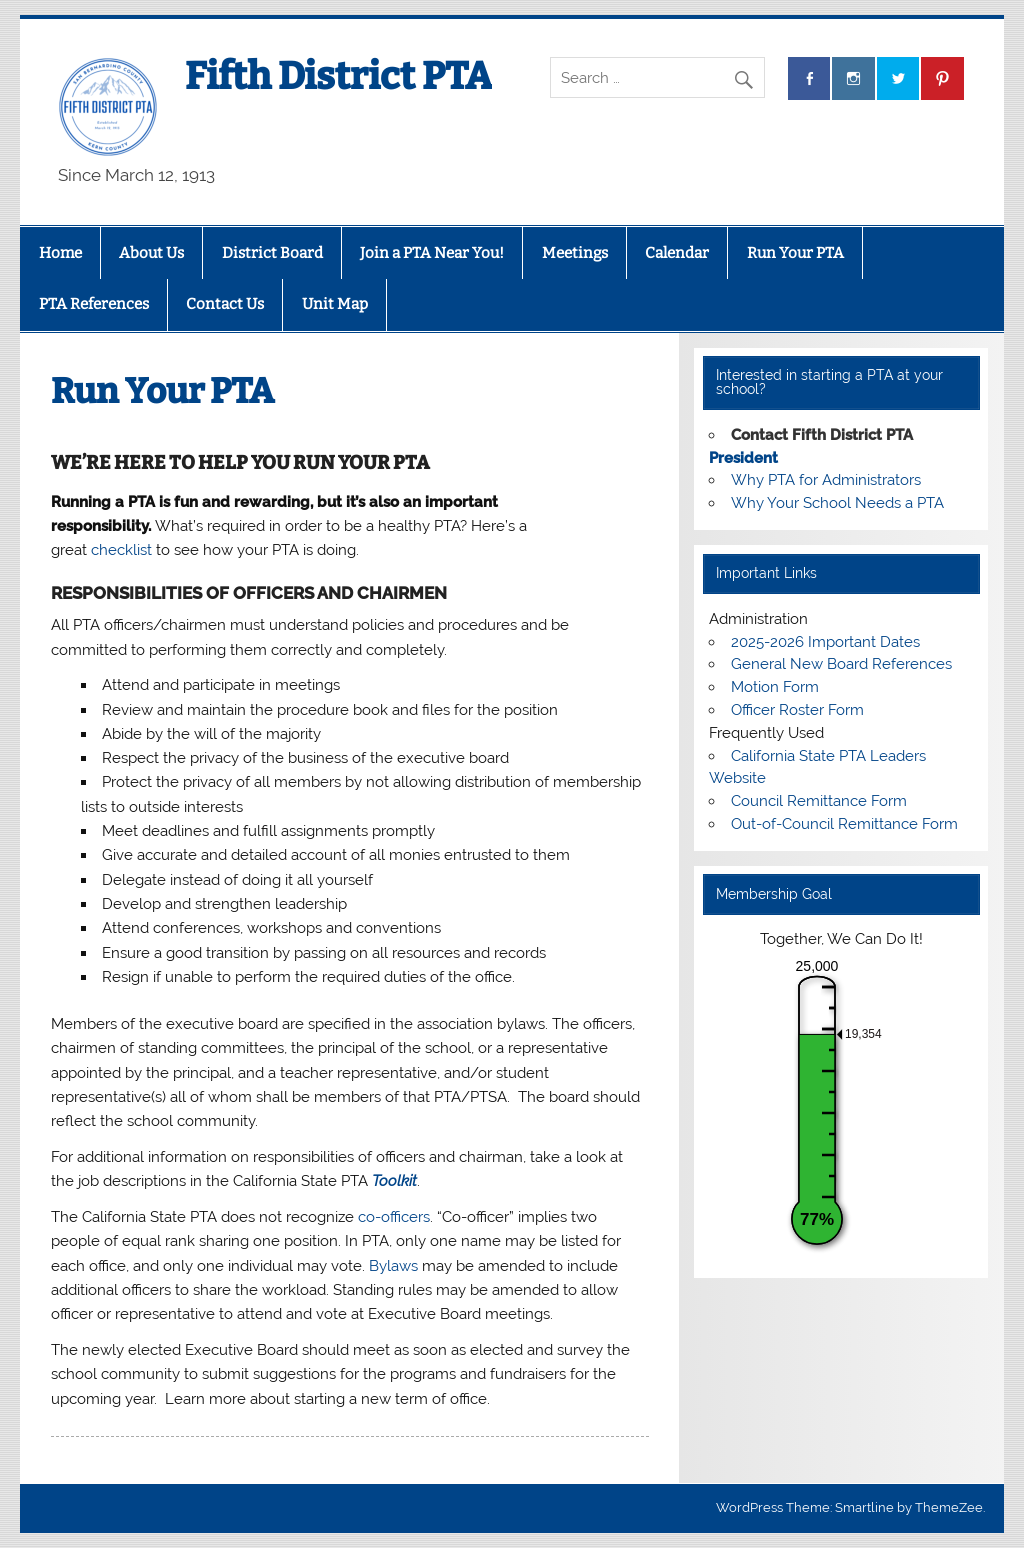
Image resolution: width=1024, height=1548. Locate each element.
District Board (272, 253)
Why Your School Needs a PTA (837, 503)
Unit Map (335, 304)
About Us (151, 253)
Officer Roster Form (797, 710)
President (743, 458)
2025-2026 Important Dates (825, 642)
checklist (121, 550)
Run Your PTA (795, 253)
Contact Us (225, 304)
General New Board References (841, 664)
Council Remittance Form (819, 801)
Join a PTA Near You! (432, 253)
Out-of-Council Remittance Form (844, 824)
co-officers (394, 1217)
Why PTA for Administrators (826, 480)
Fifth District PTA (338, 76)
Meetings (575, 253)
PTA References (94, 304)
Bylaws (393, 1266)
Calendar (677, 253)
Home (60, 253)
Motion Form (775, 687)
